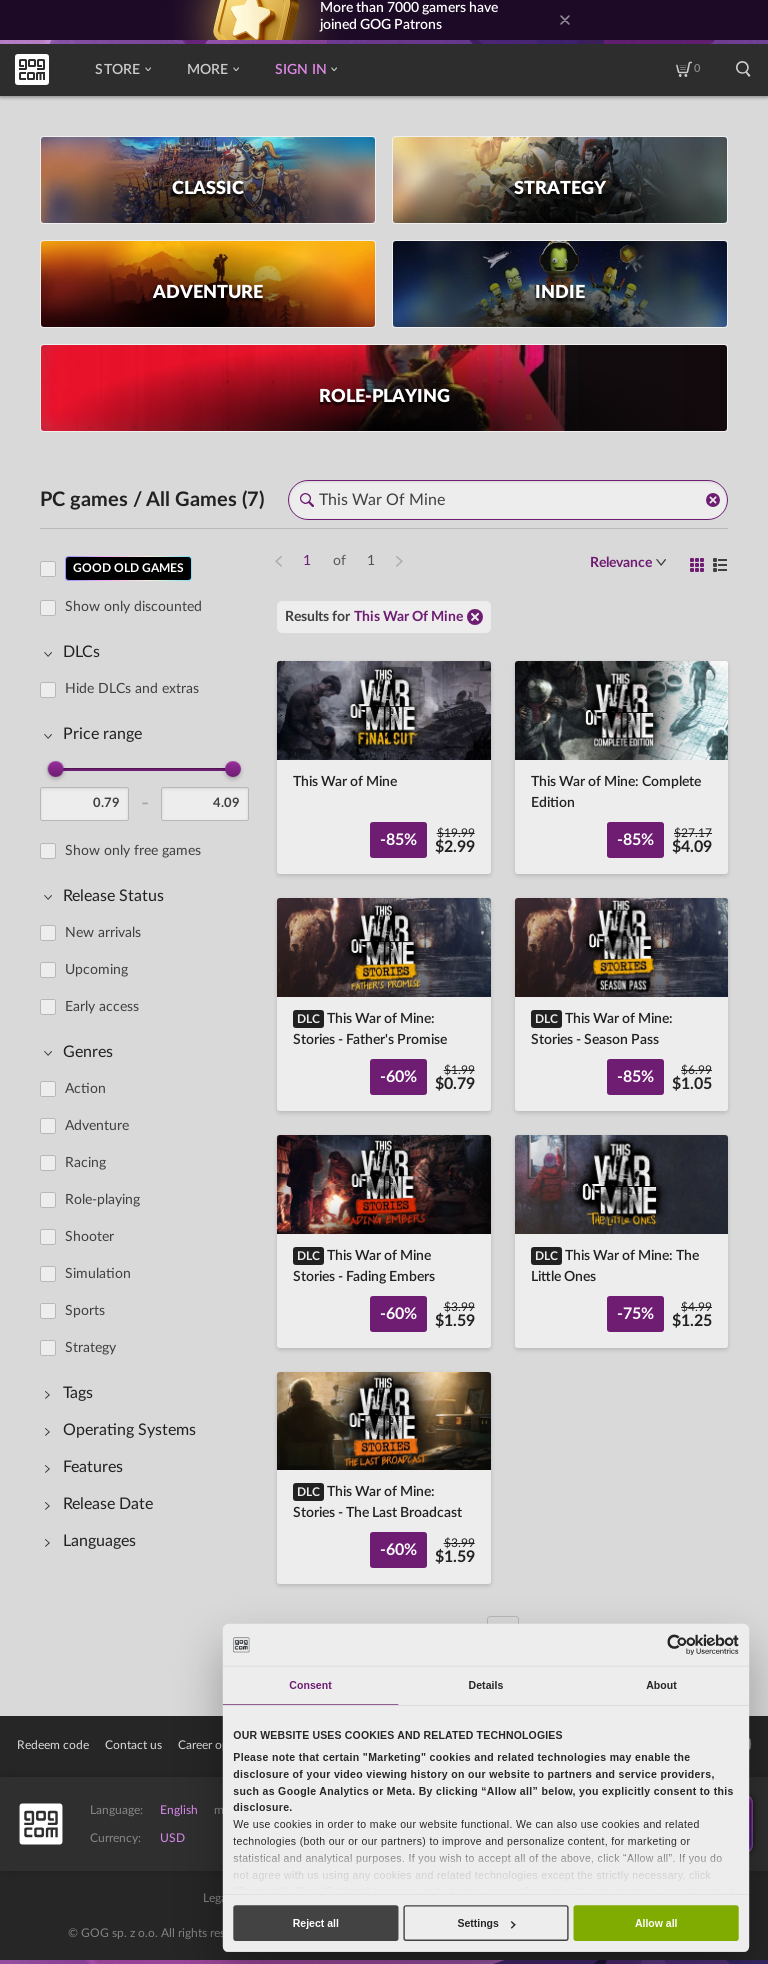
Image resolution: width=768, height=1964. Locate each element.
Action (85, 1089)
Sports (85, 1311)
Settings (486, 1923)
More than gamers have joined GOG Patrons (409, 16)
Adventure (97, 1126)
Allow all (656, 1923)
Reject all (316, 1923)
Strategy (90, 1348)
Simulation (98, 1274)
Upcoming (96, 970)
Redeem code (53, 1745)
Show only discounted (133, 607)
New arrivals (103, 933)
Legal (216, 1898)
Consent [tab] (310, 1685)
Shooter (89, 1237)
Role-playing (102, 1200)
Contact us (133, 1745)
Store (122, 70)
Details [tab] (486, 1685)
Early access (102, 1007)
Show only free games (133, 851)
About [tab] (661, 1685)
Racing (85, 1163)
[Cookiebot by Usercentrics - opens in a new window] (677, 1644)
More (213, 70)
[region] (150, 1088)
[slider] (56, 769)
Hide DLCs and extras (132, 689)
